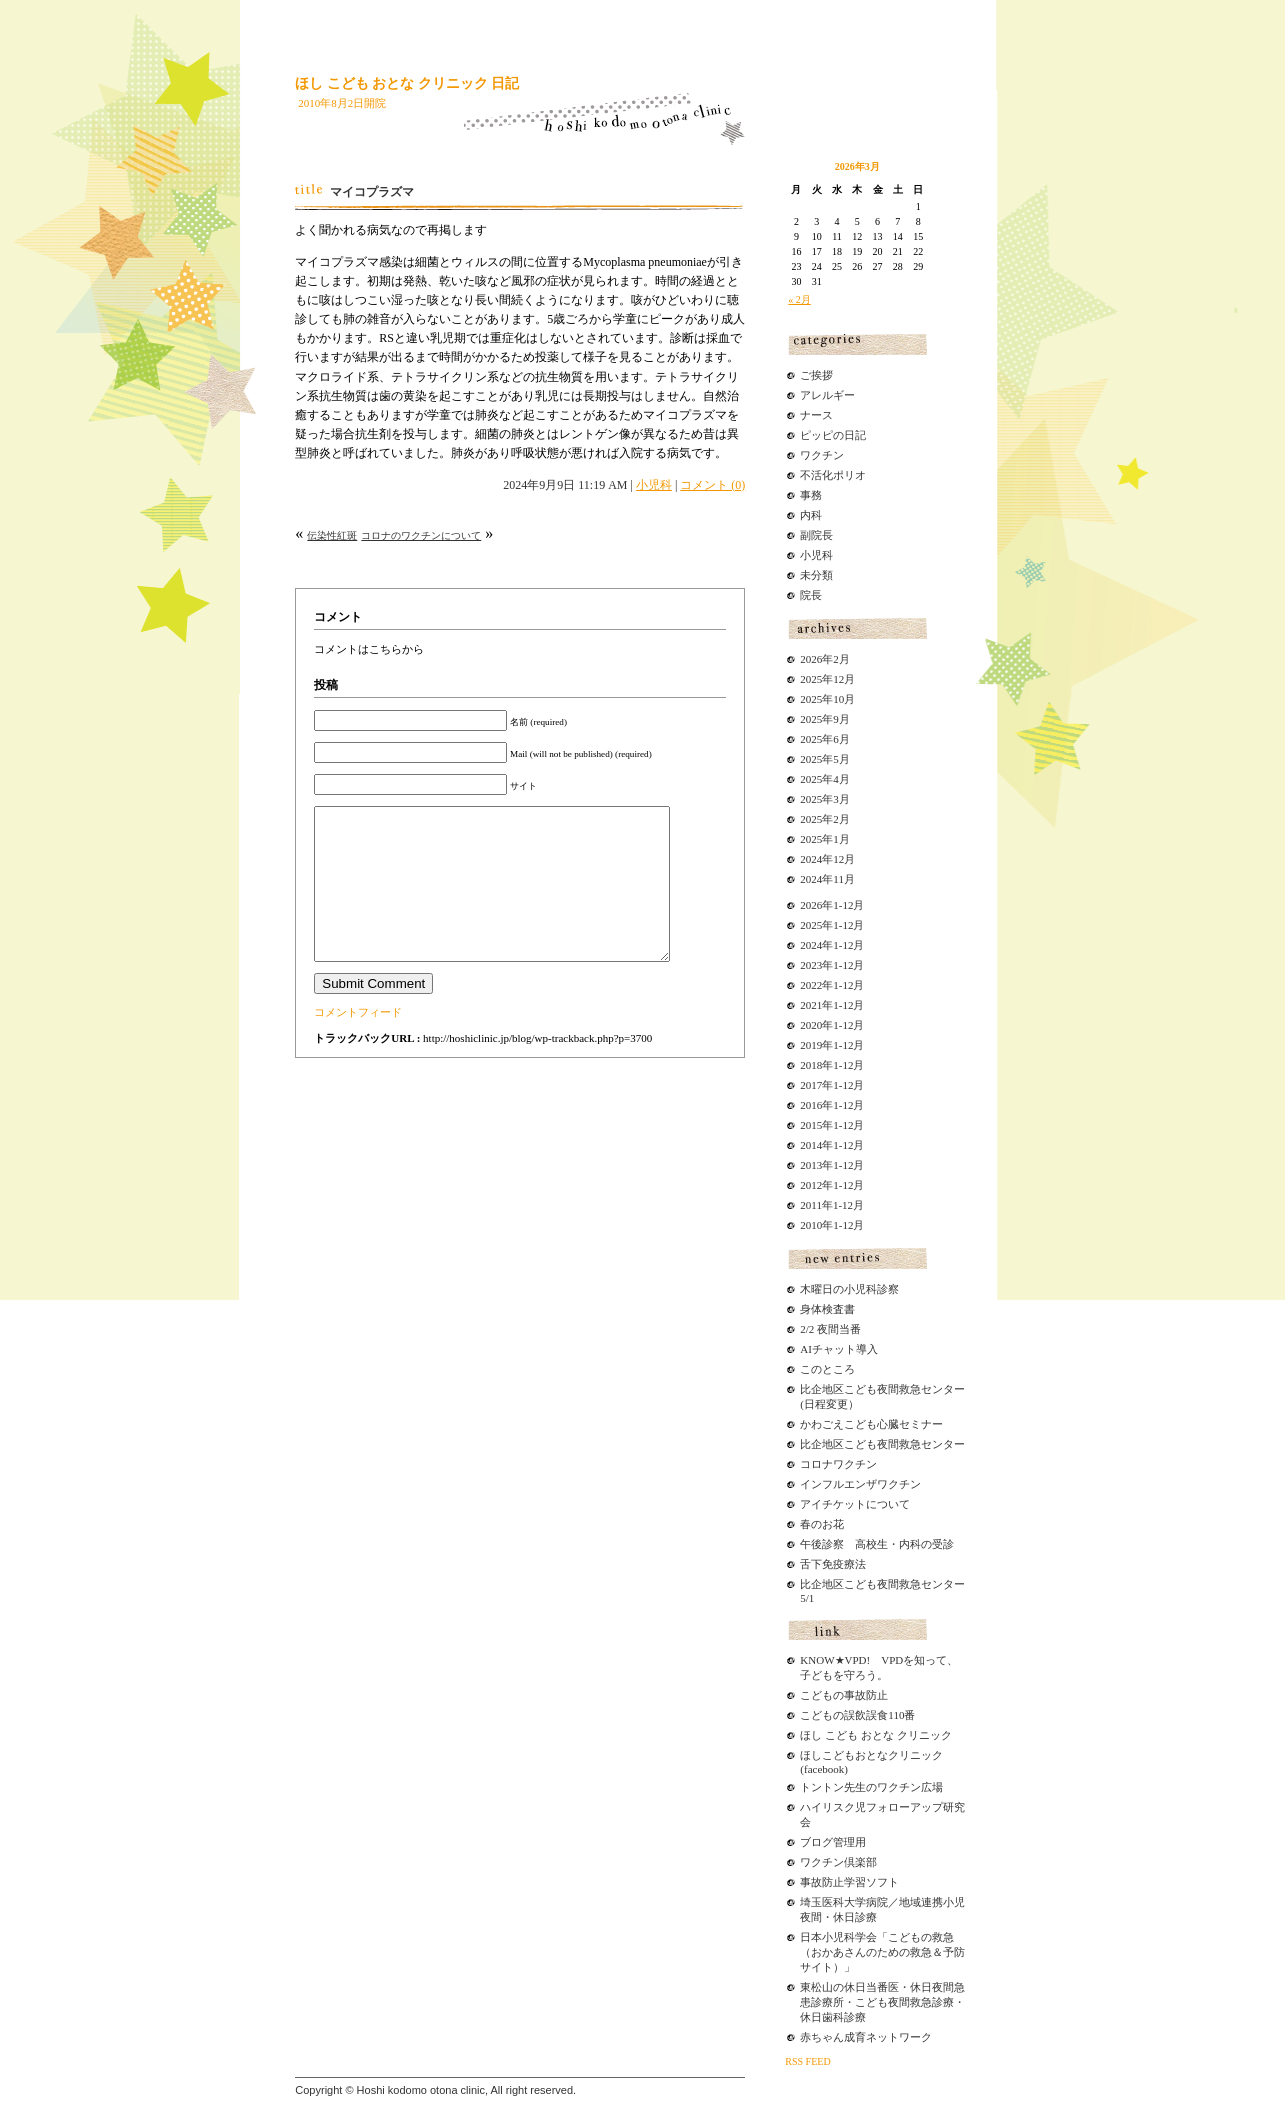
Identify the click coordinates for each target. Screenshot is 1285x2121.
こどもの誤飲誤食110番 (857, 1715)
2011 (811, 1205)
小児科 (654, 485)
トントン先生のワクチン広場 (871, 1787)
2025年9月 (825, 719)
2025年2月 (825, 819)
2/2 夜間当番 (830, 1329)
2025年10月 (827, 699)
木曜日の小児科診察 (849, 1289)
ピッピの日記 (833, 435)
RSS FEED (807, 2061)
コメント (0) (712, 485)
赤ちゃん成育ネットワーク (866, 2037)
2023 (811, 965)
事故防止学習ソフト (849, 1882)
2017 (811, 1085)
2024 (811, 945)
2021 (811, 1005)
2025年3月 (825, 799)
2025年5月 (825, 759)
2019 (811, 1045)
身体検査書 (827, 1309)
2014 (811, 1145)
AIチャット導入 (839, 1349)
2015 (811, 1125)
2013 (811, 1165)
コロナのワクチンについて (421, 535)
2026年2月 (825, 659)
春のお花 (822, 1524)
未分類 (816, 575)
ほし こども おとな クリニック (875, 1735)
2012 (811, 1185)
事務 (811, 495)
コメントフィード (358, 1042)
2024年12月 (827, 859)
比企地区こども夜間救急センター (882, 1444)
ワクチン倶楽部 (838, 1862)
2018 (811, 1065)
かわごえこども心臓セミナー (871, 1424)
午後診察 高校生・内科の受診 (877, 1544)
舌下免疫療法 (833, 1564)
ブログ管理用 (833, 1842)
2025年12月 (827, 679)
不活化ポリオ (833, 475)
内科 (811, 515)
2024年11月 (827, 879)
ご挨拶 (816, 375)
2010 (811, 1225)
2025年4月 (825, 779)
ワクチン (822, 455)
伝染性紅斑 (332, 535)
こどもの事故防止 (844, 1695)
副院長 (816, 535)
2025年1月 (825, 839)
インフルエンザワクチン (860, 1484)
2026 (811, 905)
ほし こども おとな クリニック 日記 (407, 83)
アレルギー (827, 395)
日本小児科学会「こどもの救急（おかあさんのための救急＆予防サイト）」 (882, 1952)
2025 (811, 925)
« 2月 (799, 299)
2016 (811, 1105)
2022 (811, 985)
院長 (811, 595)
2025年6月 (825, 739)
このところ (827, 1369)
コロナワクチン (838, 1464)
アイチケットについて (855, 1504)
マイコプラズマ (372, 192)
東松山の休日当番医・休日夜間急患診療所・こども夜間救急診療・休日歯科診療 (882, 2002)
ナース (816, 415)
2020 (811, 1025)
